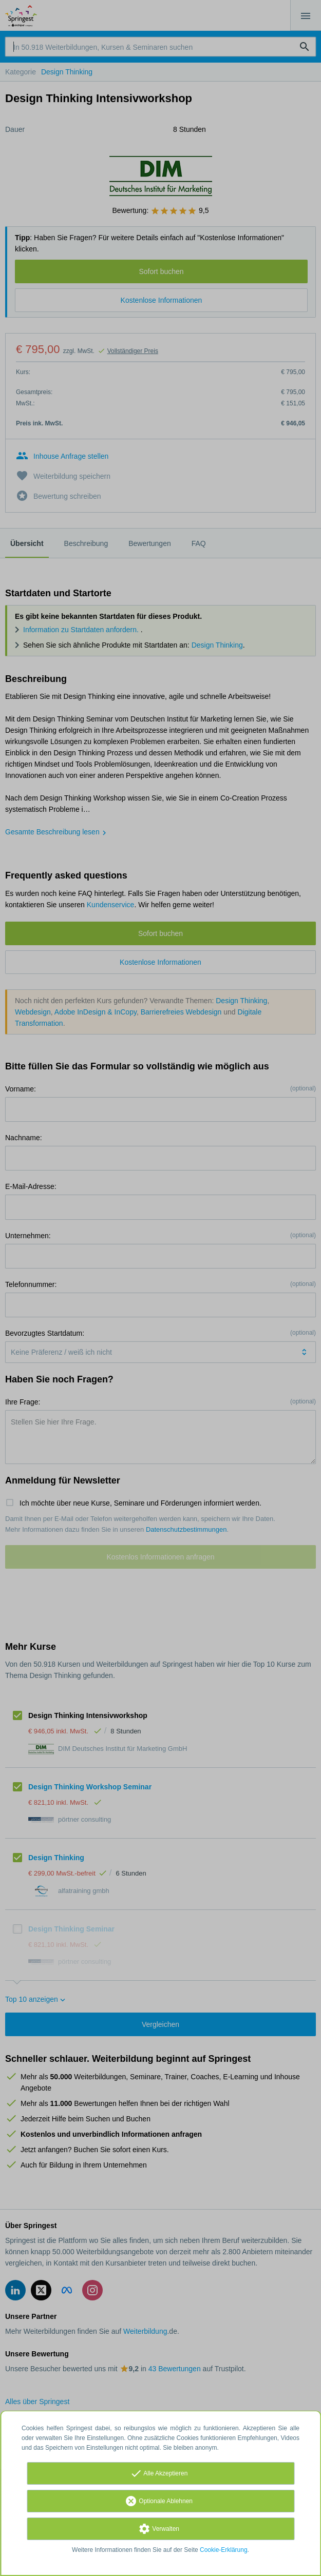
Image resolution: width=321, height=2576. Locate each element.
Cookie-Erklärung (224, 2549)
